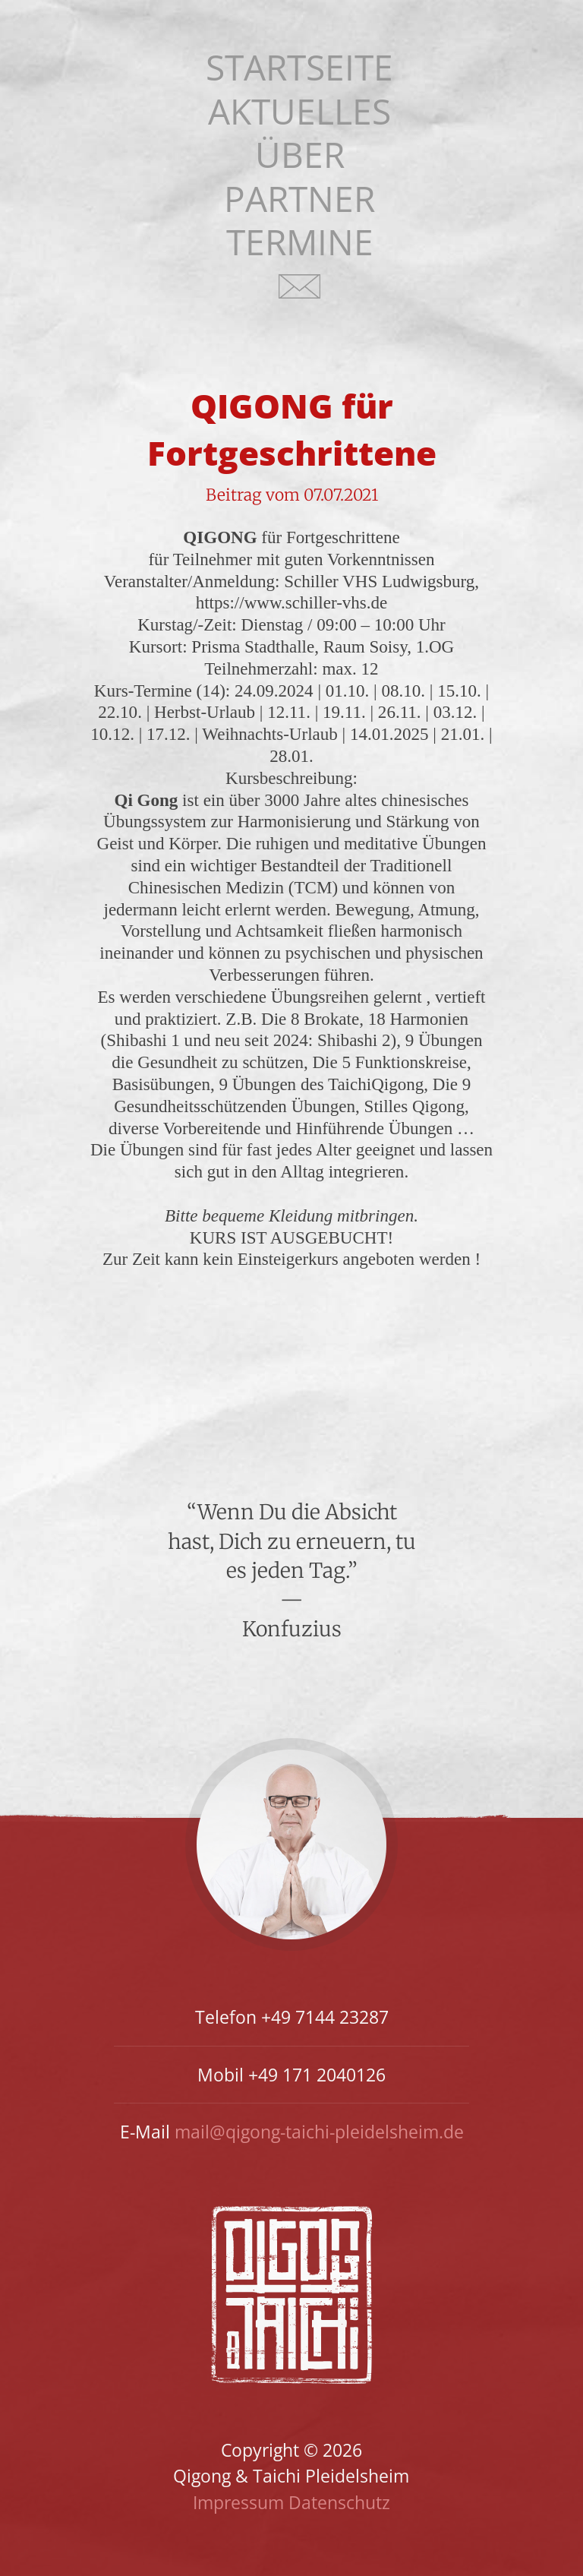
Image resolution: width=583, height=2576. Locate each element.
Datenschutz (339, 2502)
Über (300, 155)
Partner (299, 199)
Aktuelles (299, 111)
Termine (299, 242)
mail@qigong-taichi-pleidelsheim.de (319, 2131)
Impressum (238, 2502)
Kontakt (300, 296)
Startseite (299, 67)
